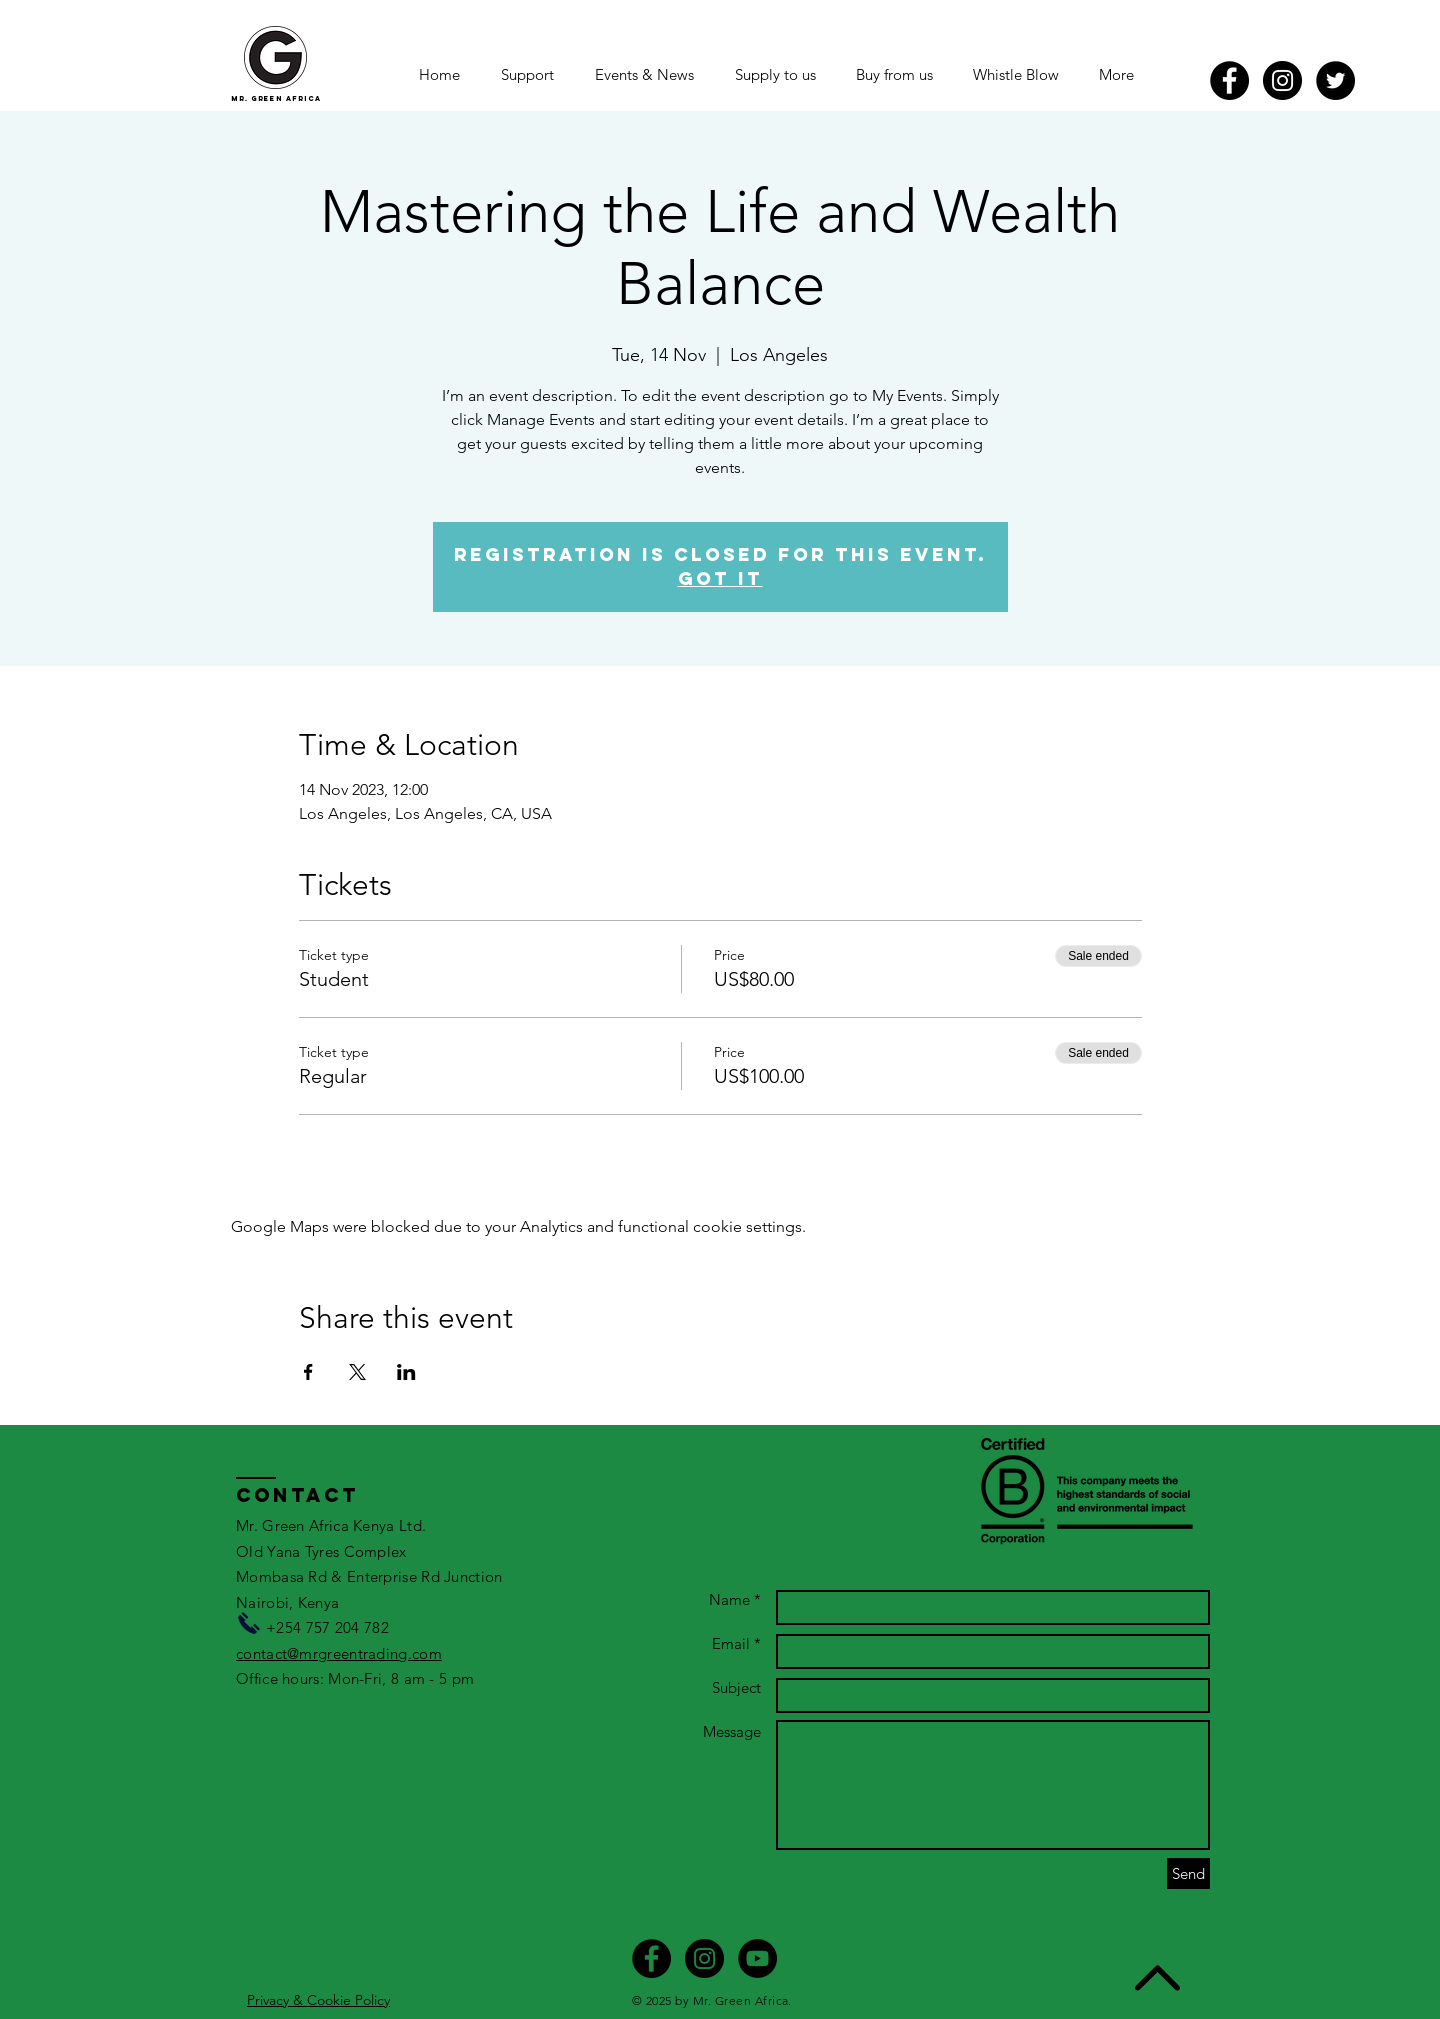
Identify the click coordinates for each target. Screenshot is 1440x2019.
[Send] (1188, 1873)
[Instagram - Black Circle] (1282, 80)
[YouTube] (757, 1958)
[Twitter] (1335, 80)
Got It (720, 578)
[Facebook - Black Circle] (1229, 80)
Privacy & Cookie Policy (318, 2000)
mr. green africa (276, 98)
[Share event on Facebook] (308, 1372)
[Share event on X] (357, 1372)
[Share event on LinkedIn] (406, 1372)
